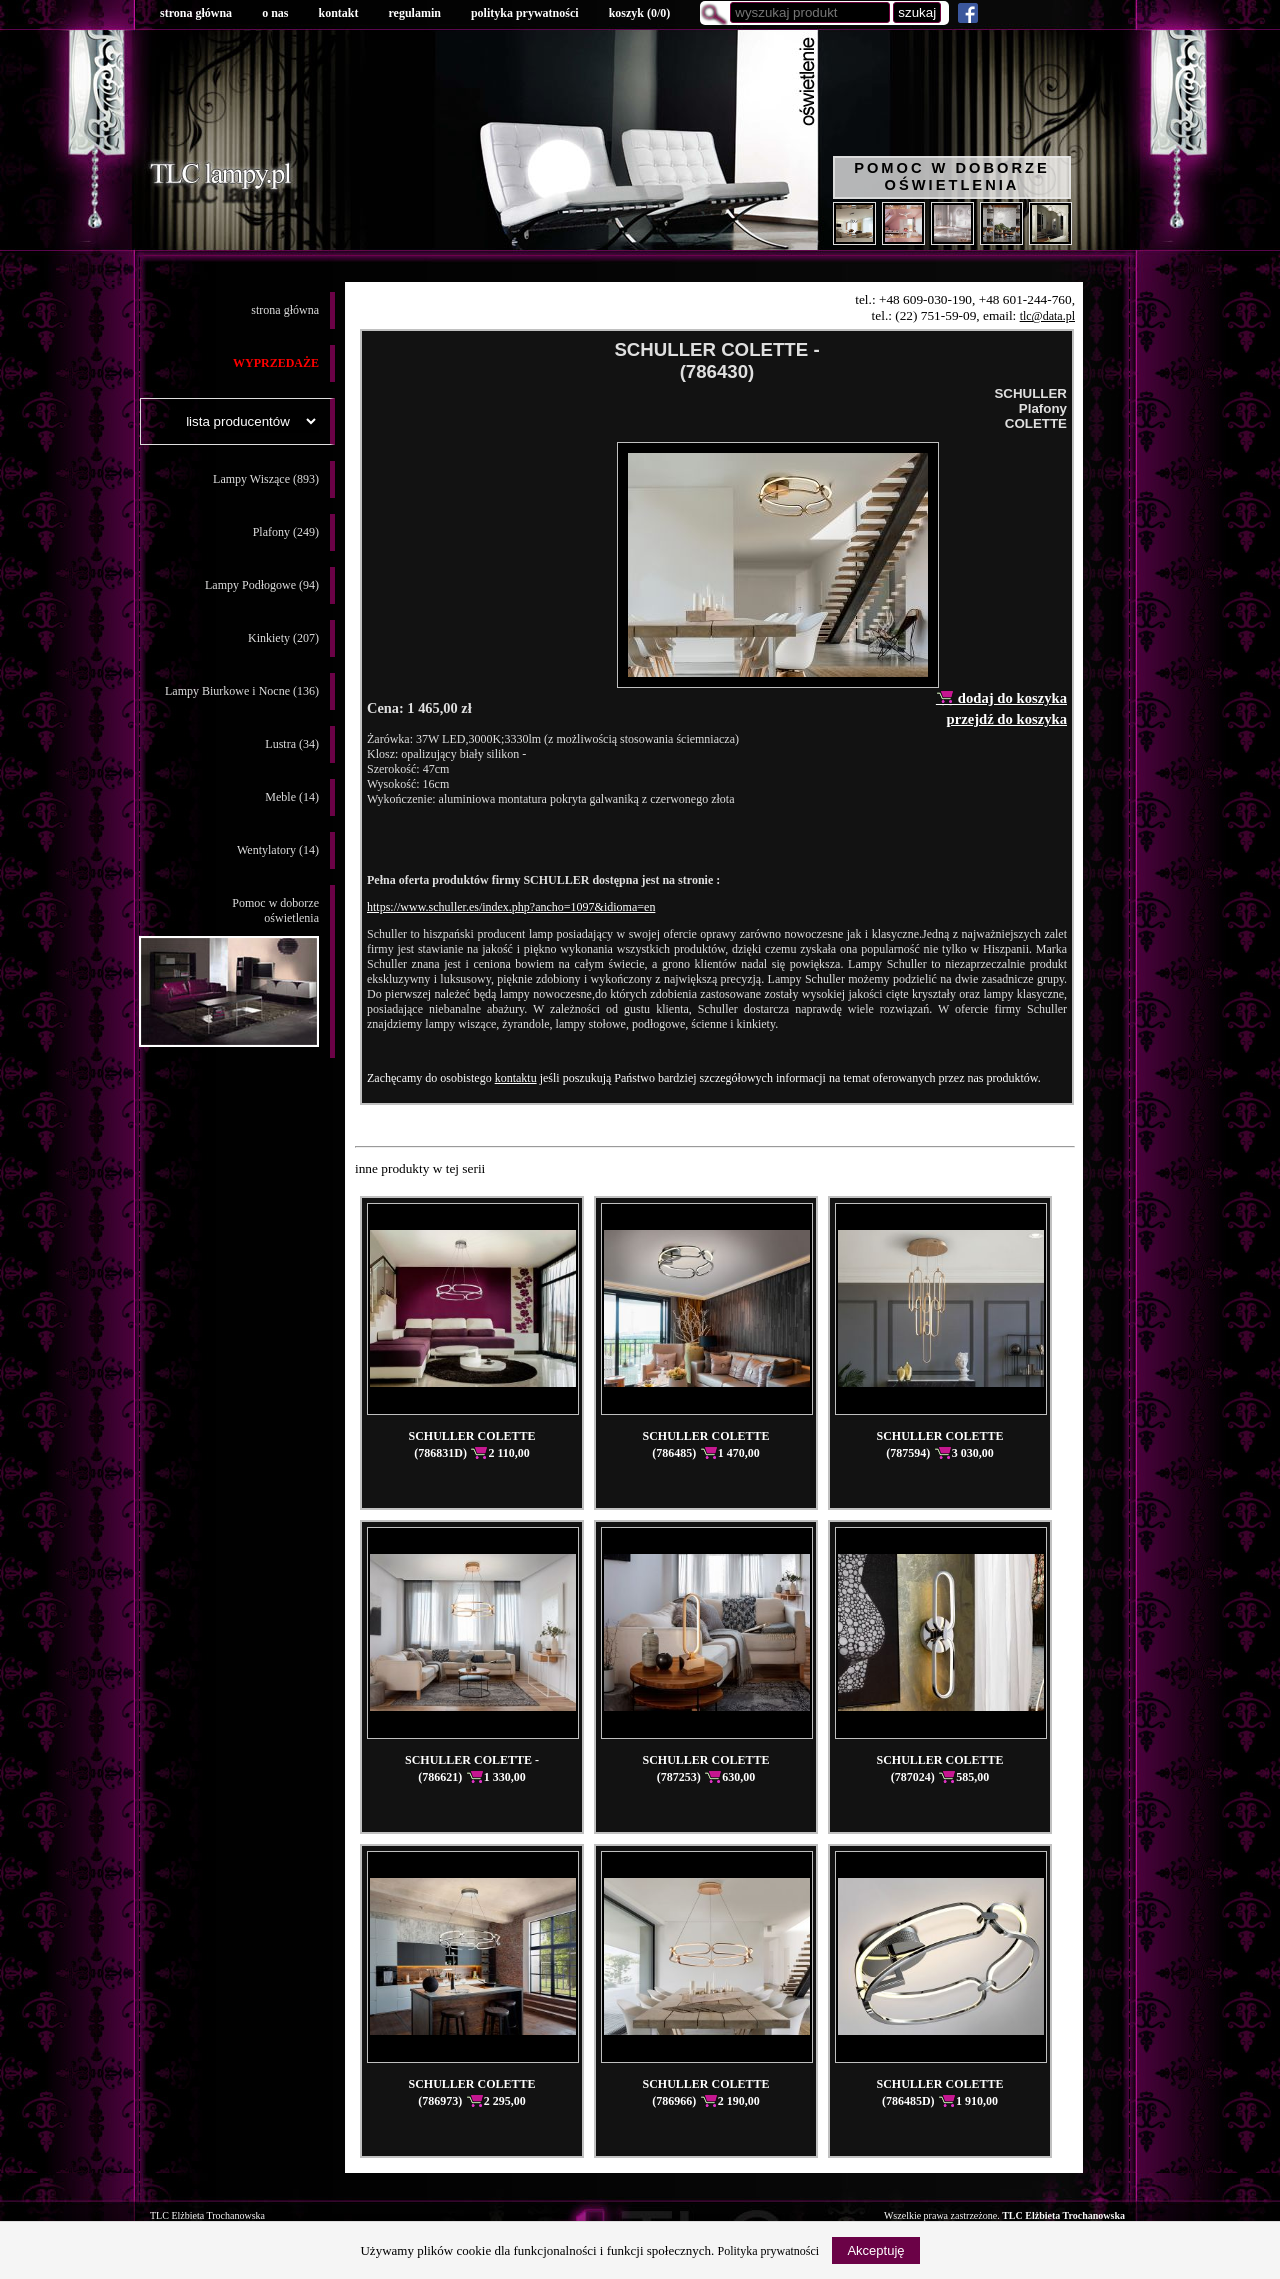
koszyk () (640, 13)
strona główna (196, 13)
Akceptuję (875, 2250)
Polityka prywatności (769, 2251)
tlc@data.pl (1047, 316)
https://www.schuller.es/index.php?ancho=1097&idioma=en (511, 907)
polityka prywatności (525, 13)
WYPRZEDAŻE (276, 363)
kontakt (338, 13)
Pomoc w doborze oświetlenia (952, 176)
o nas (275, 13)
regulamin (414, 13)
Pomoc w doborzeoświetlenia (229, 971)
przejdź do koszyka (1006, 719)
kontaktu (516, 1078)
